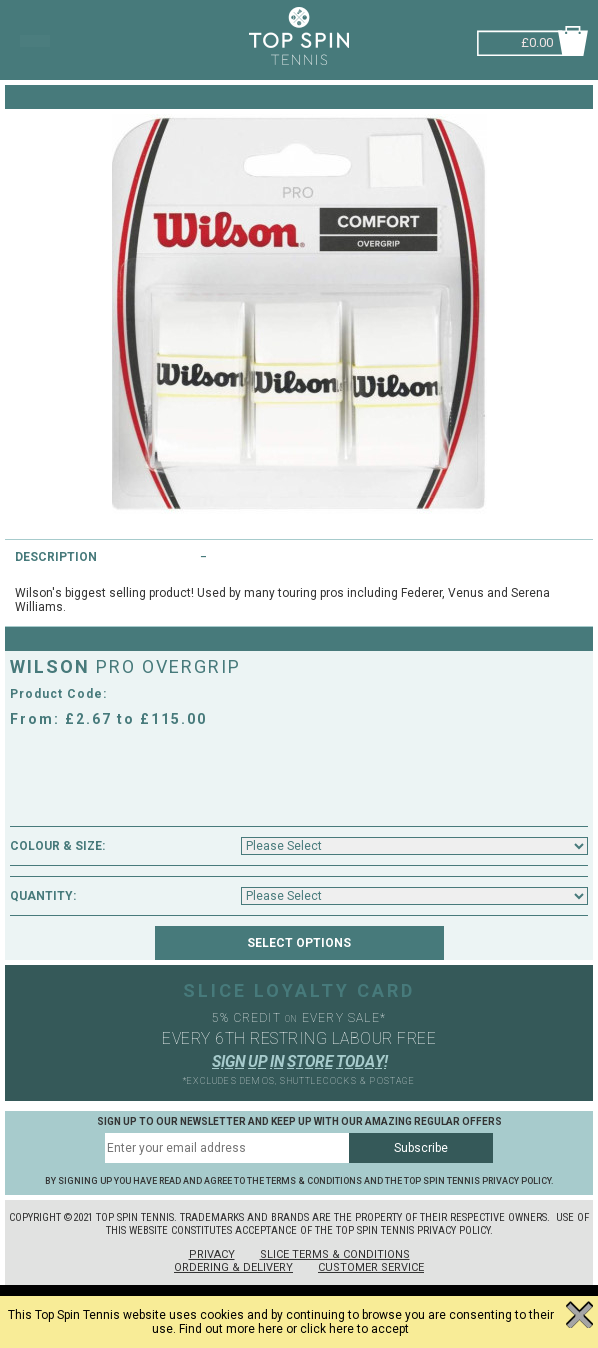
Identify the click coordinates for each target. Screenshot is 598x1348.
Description (56, 557)
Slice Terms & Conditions (335, 1254)
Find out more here (231, 1329)
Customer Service (371, 1267)
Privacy (212, 1254)
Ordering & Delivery (233, 1267)
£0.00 (537, 40)
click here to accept (354, 1329)
